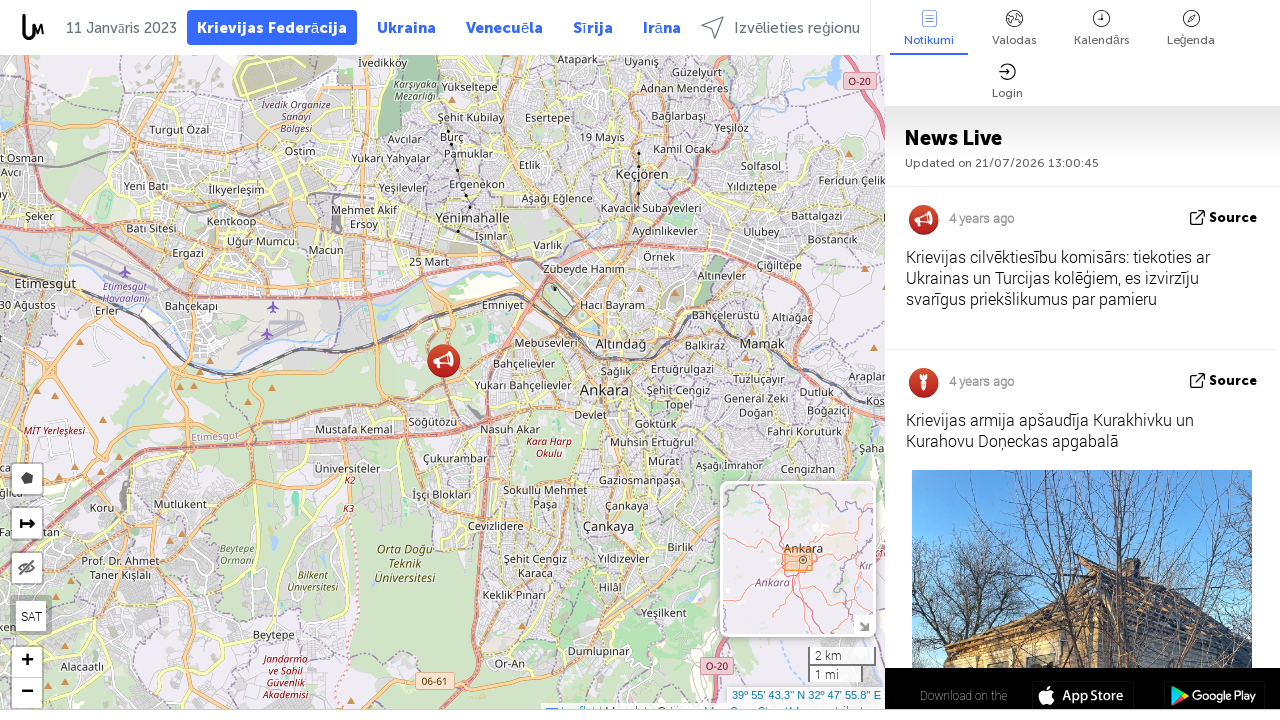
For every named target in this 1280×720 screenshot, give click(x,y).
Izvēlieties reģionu (780, 27)
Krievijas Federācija (272, 28)
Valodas (1014, 28)
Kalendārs (1101, 28)
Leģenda (1191, 28)
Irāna (662, 28)
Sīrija (592, 28)
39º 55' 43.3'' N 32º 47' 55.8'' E (806, 695)
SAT (31, 616)
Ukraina (406, 28)
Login (1007, 81)
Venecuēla (504, 28)
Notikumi (929, 28)
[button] (443, 360)
